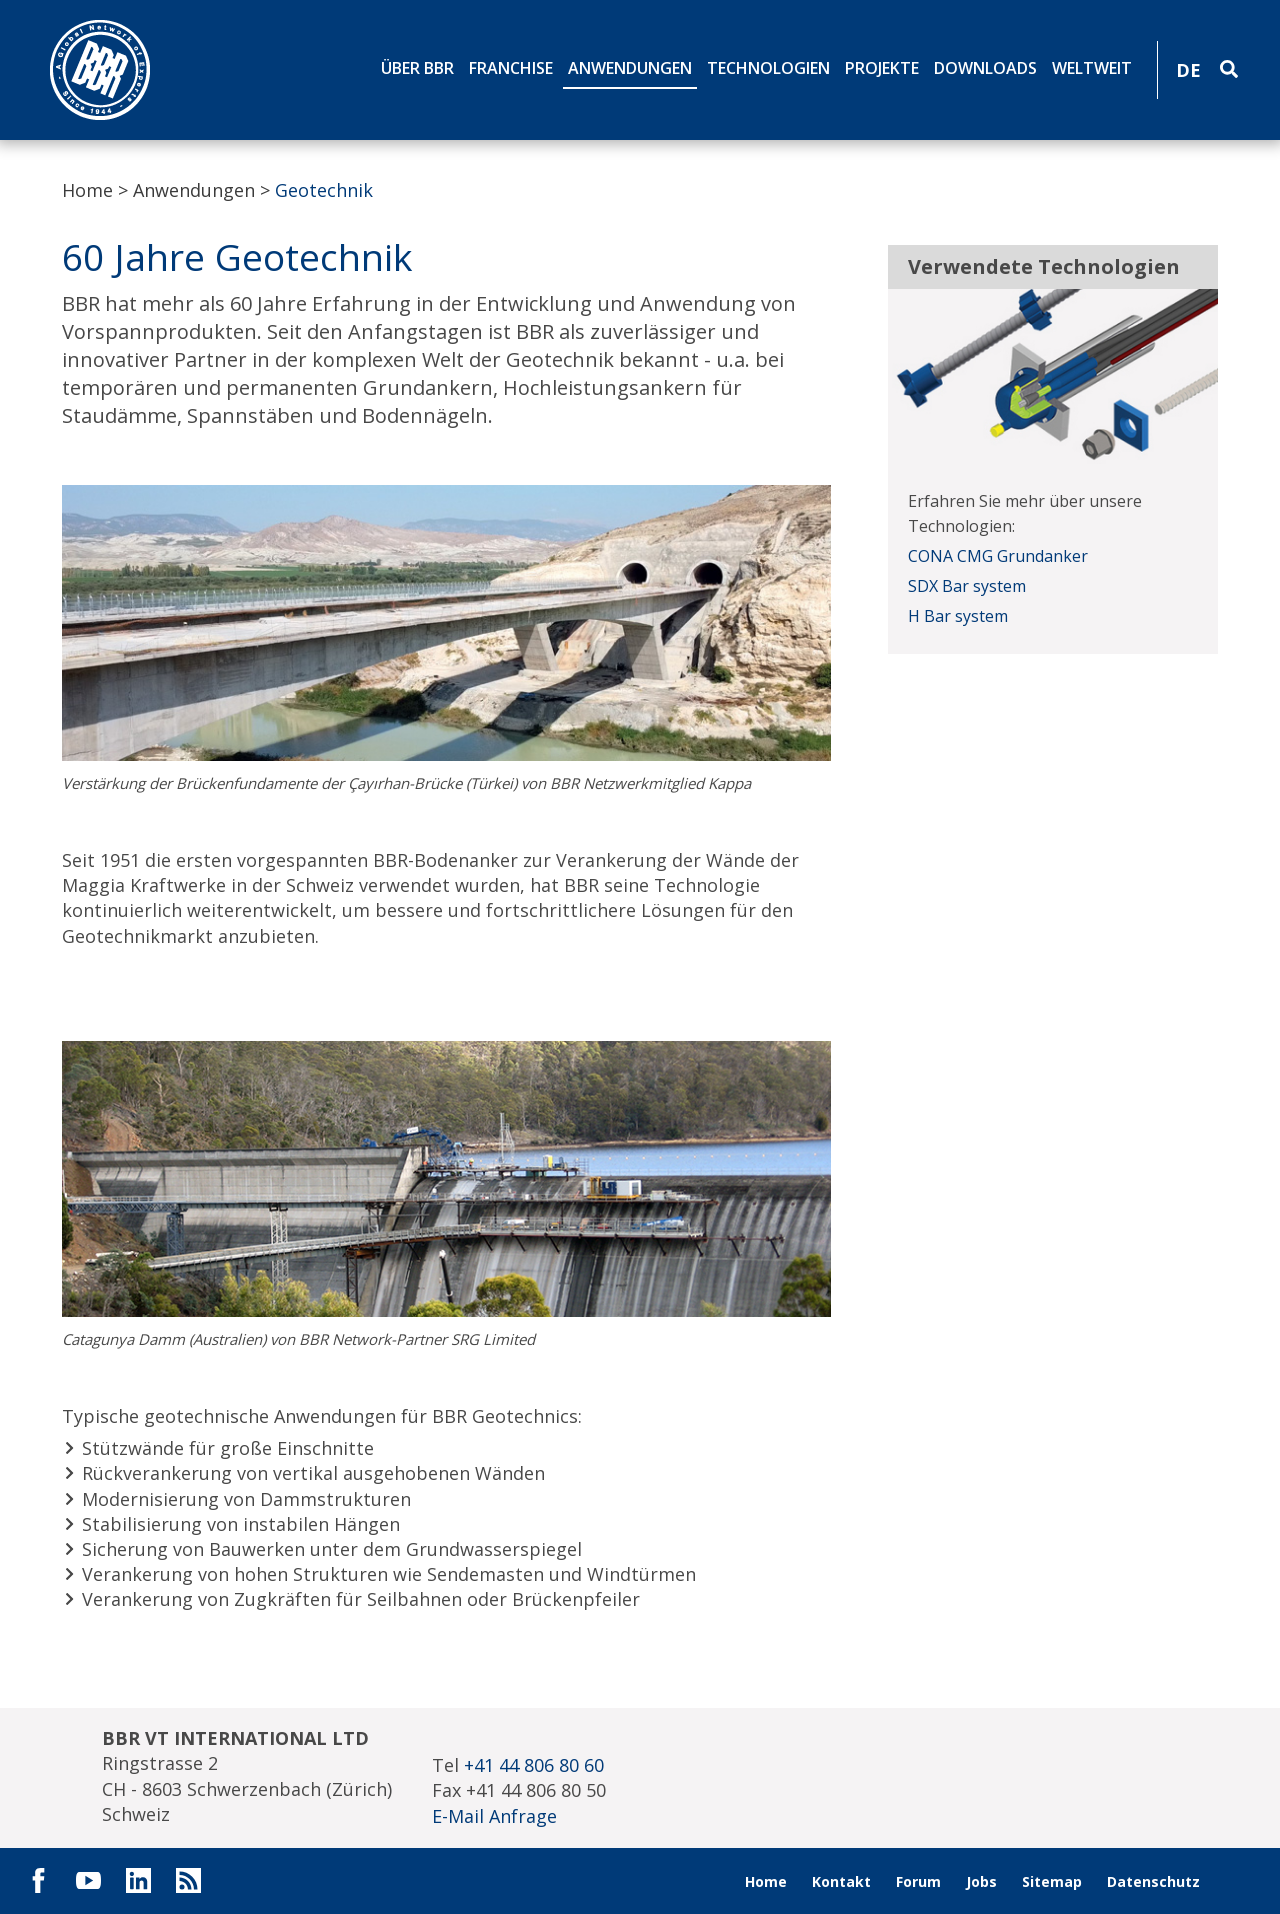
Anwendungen (630, 68)
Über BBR (417, 68)
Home (87, 190)
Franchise (511, 68)
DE (1188, 70)
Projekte (882, 68)
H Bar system (958, 616)
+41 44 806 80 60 (534, 1765)
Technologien (768, 68)
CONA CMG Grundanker (998, 556)
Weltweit (1092, 68)
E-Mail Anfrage (494, 1816)
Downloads (985, 68)
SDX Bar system (967, 586)
